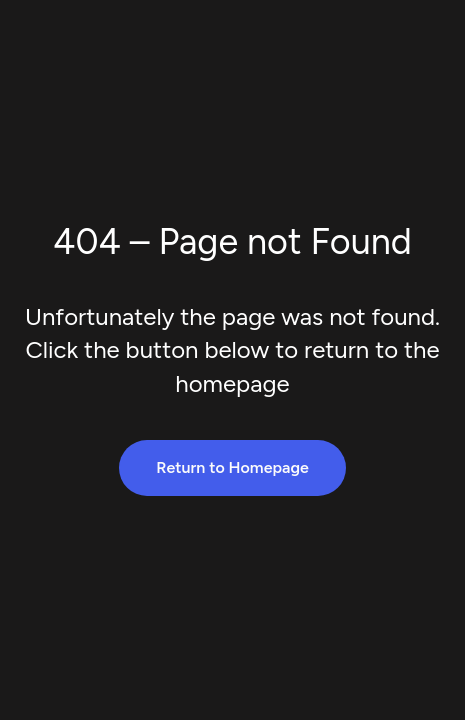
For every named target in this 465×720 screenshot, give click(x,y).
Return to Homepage (232, 467)
